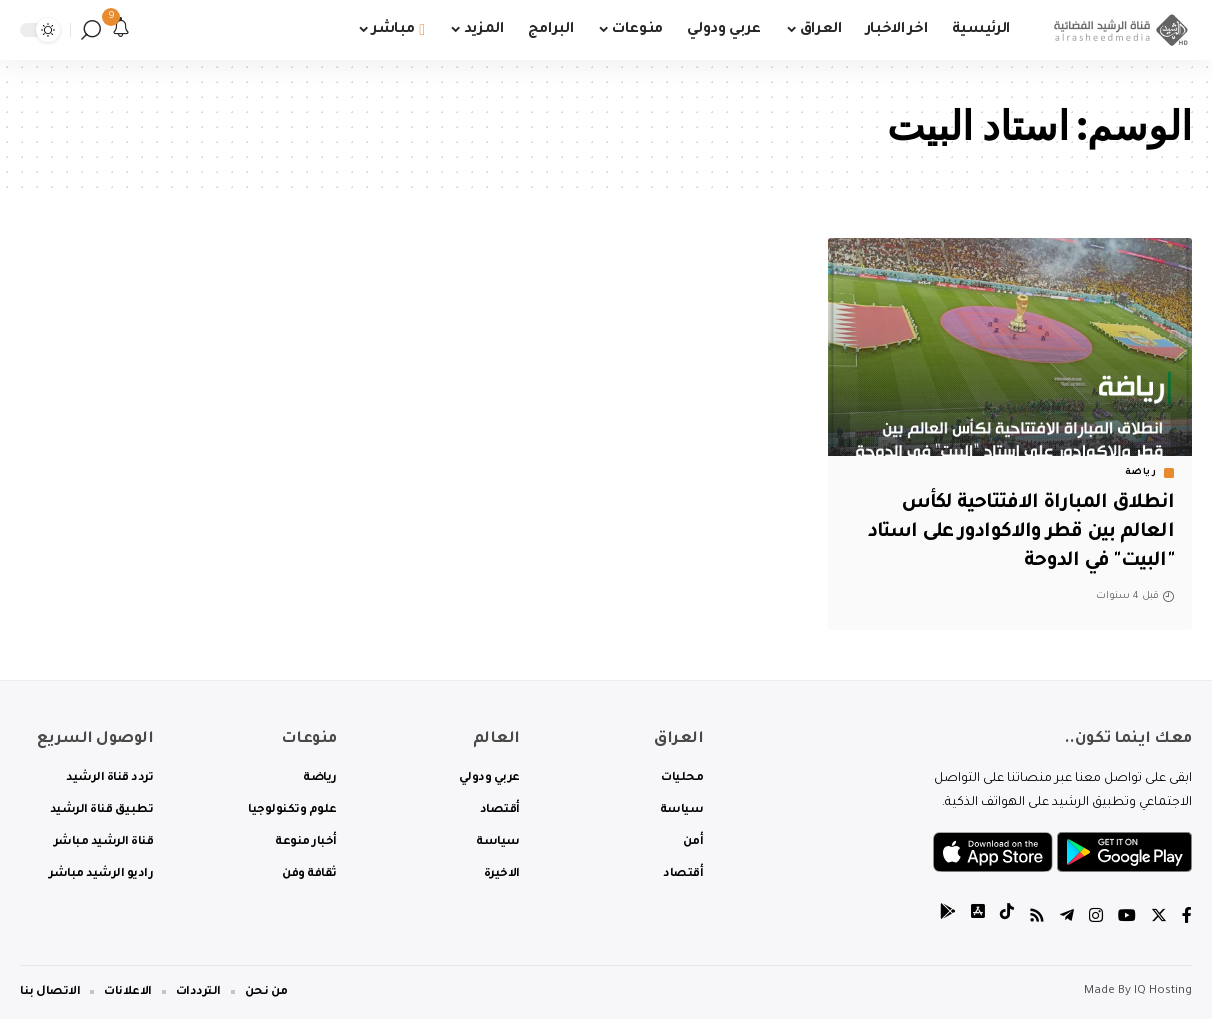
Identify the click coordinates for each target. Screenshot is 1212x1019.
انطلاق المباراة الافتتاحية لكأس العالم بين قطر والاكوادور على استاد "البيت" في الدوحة (1016, 532)
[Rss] (1037, 918)
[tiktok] (1007, 918)
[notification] (121, 30)
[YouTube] (1127, 918)
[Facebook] (1187, 918)
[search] (91, 30)
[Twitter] (1159, 918)
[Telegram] (1067, 918)
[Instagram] (1096, 918)
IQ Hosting (1163, 991)
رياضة (1141, 473)
